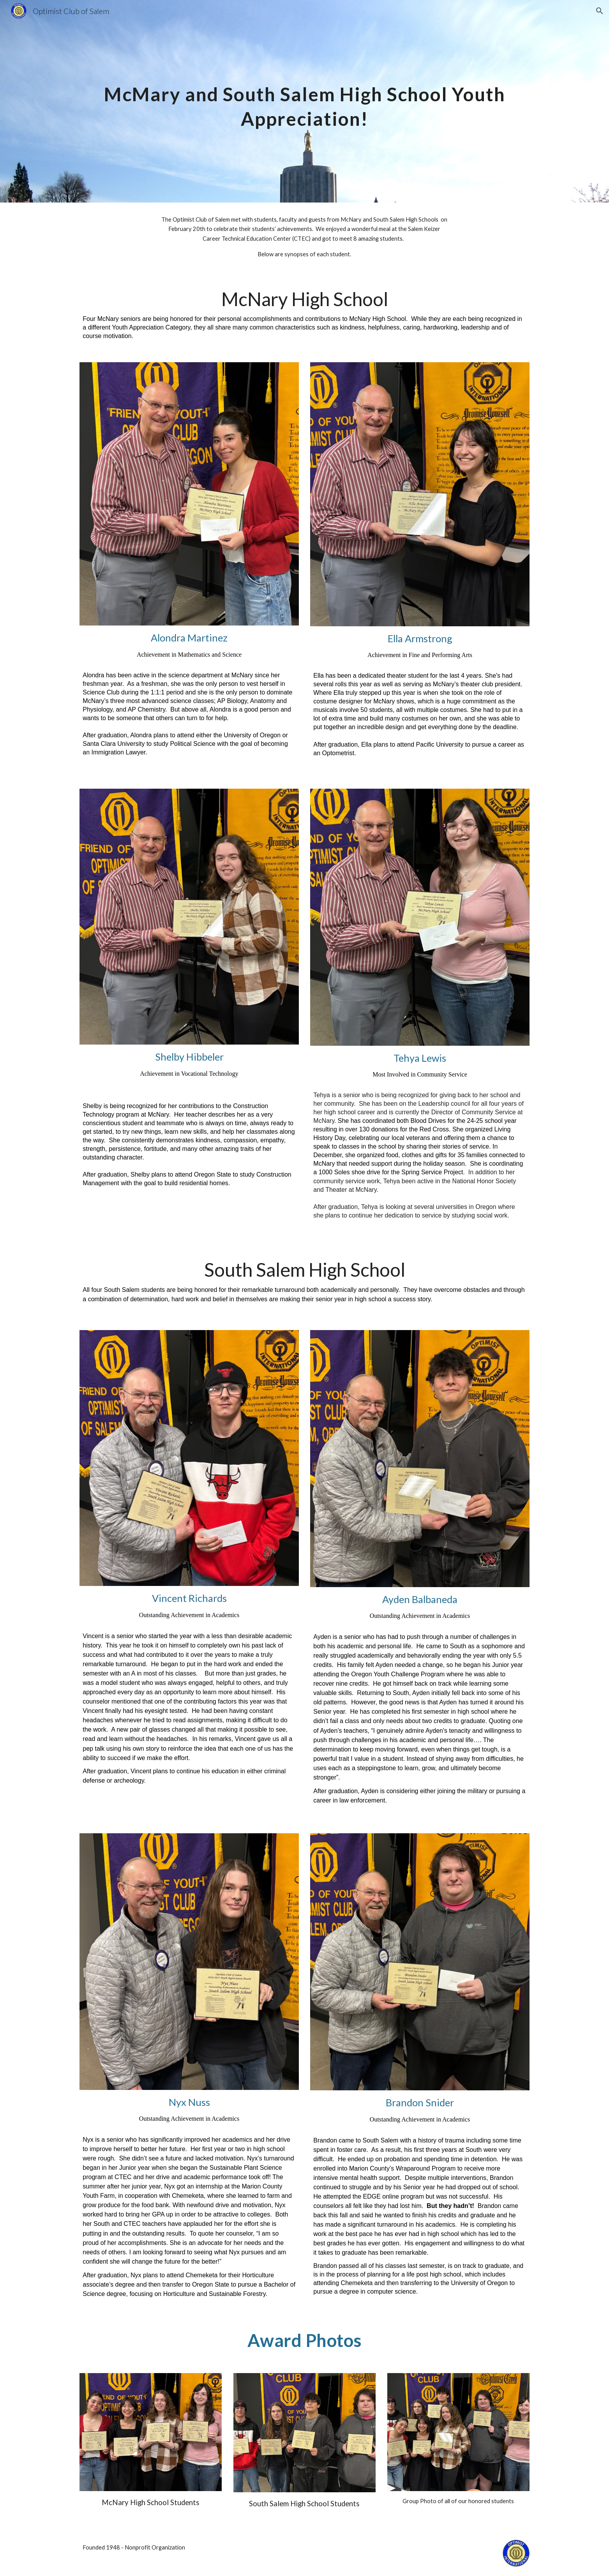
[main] (304, 101)
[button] (599, 11)
